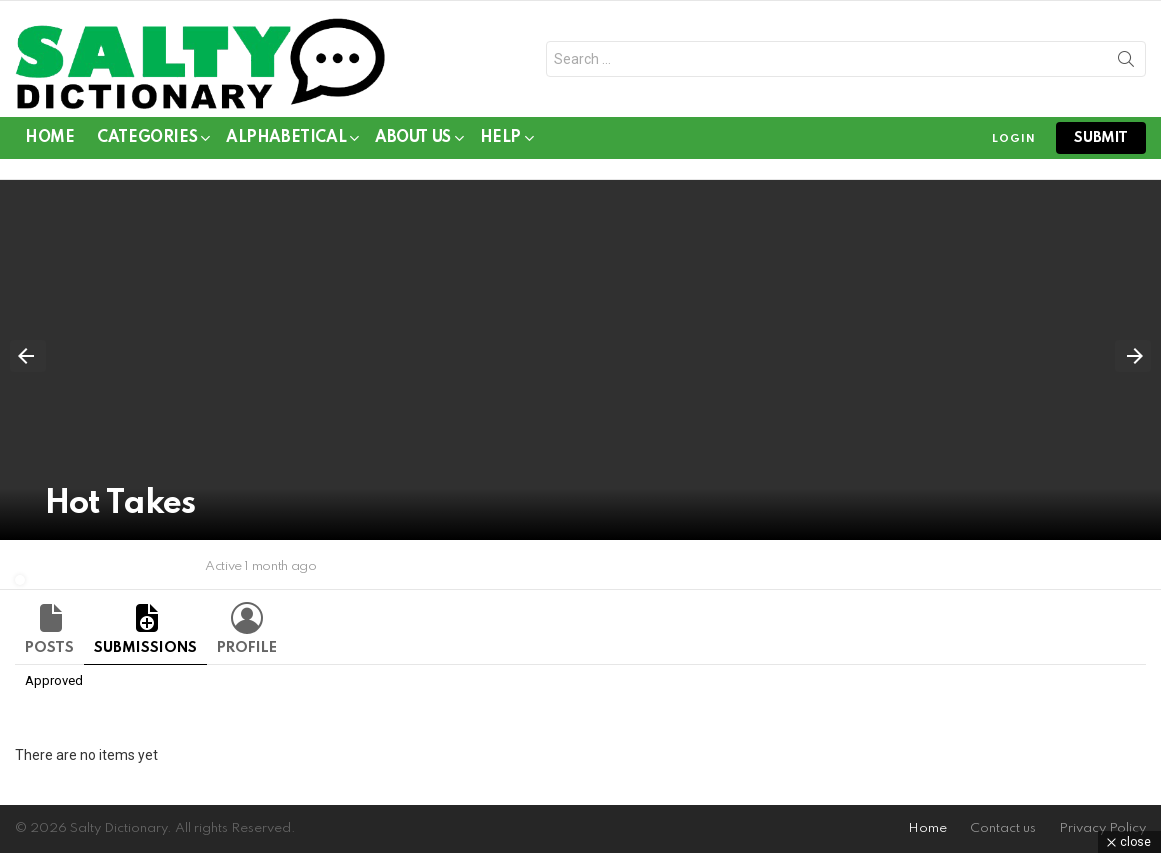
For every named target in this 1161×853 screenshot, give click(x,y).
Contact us (1003, 828)
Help (500, 141)
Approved (54, 680)
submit (1101, 138)
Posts (49, 648)
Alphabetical (286, 141)
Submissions (145, 648)
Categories (147, 141)
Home (49, 138)
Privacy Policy (1102, 828)
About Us (413, 141)
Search (1126, 63)
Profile (247, 648)
